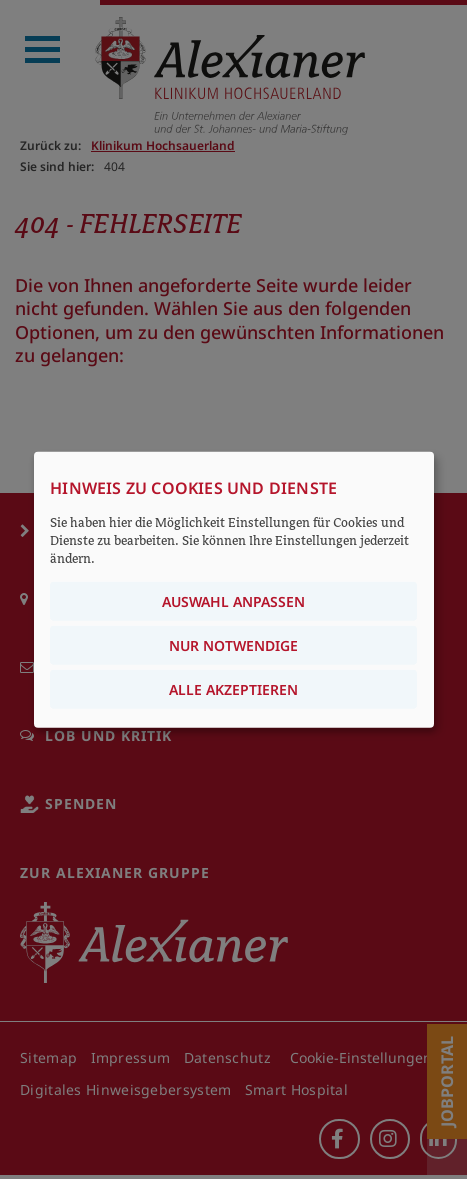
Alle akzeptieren (233, 689)
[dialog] (234, 589)
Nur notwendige (233, 645)
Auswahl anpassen (233, 601)
